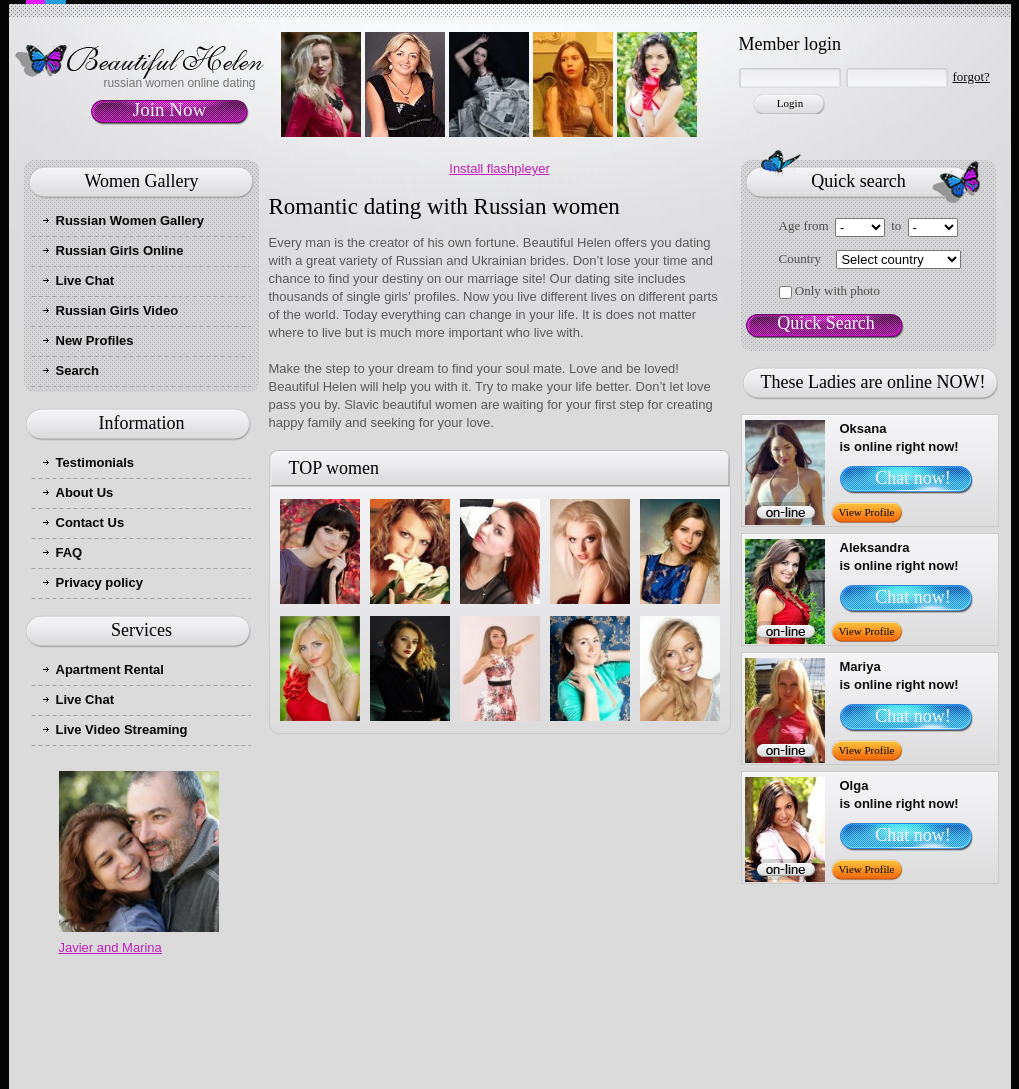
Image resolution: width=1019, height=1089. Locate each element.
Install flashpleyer (499, 168)
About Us (85, 492)
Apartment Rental (110, 669)
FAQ (69, 552)
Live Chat (85, 280)
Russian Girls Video (117, 310)
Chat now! (913, 478)
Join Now (169, 109)
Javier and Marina (110, 947)
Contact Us (90, 522)
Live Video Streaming (122, 729)
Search (77, 370)
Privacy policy (99, 582)
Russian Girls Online (120, 250)
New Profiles (95, 340)
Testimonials (95, 462)
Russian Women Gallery (130, 220)
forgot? (971, 76)
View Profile (867, 512)
